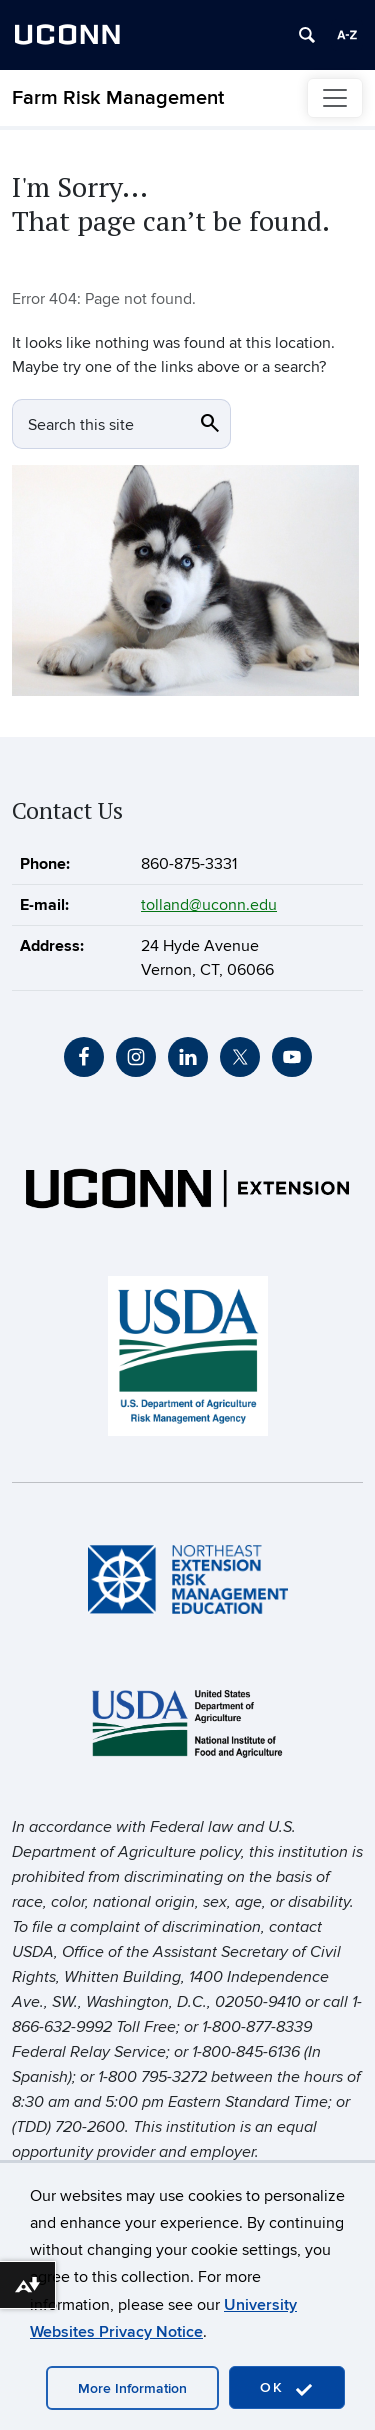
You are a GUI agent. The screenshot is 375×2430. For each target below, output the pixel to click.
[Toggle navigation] (335, 98)
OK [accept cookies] (287, 2388)
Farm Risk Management (118, 98)
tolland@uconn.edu (209, 905)
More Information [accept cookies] (132, 2388)
